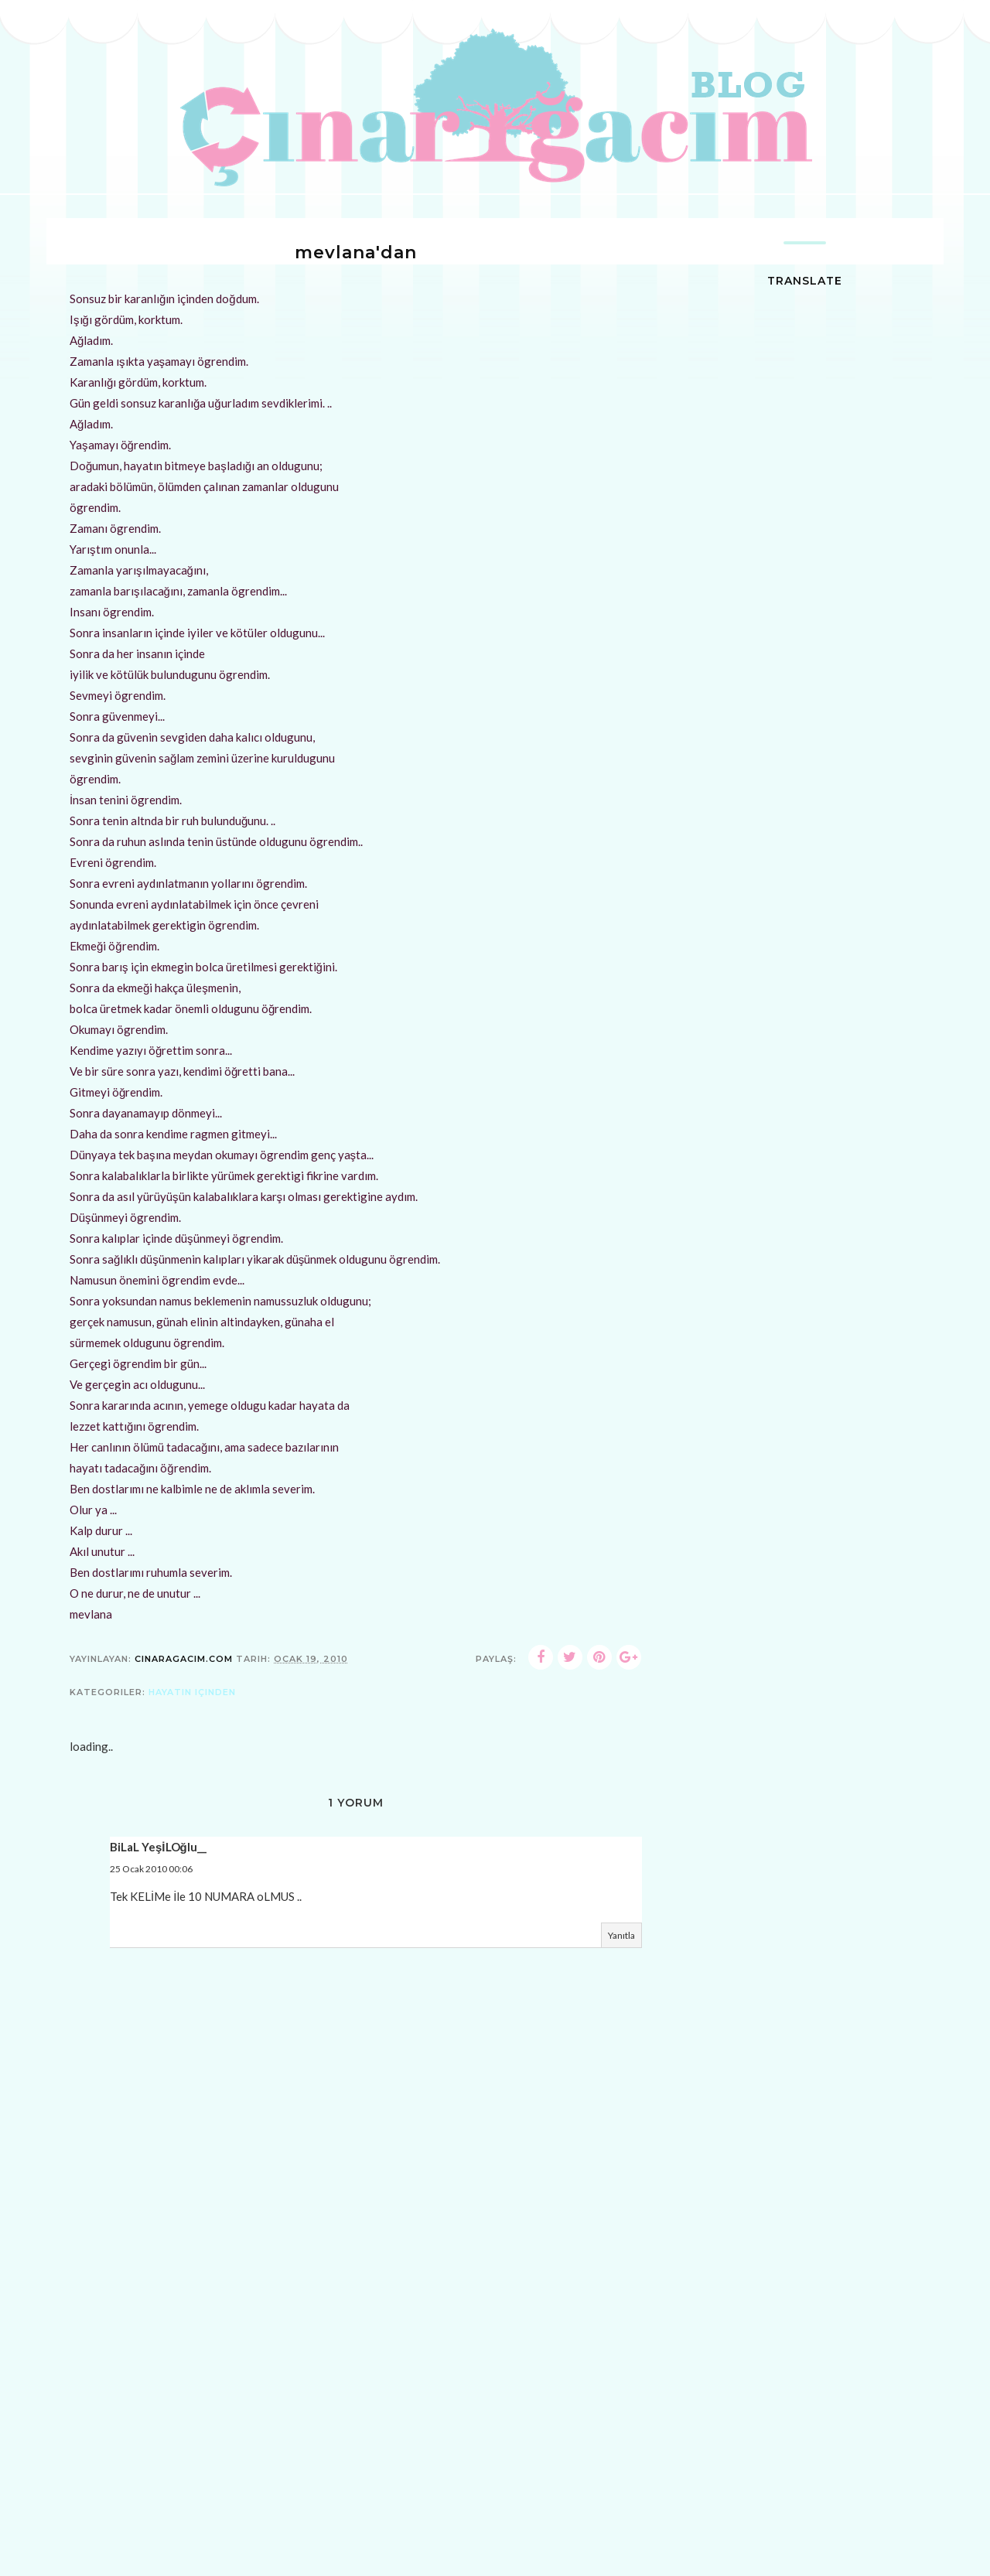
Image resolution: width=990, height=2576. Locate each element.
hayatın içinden (192, 1692)
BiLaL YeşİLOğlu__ (158, 1847)
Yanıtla (621, 1935)
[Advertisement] (356, 2463)
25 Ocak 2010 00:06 (151, 1869)
